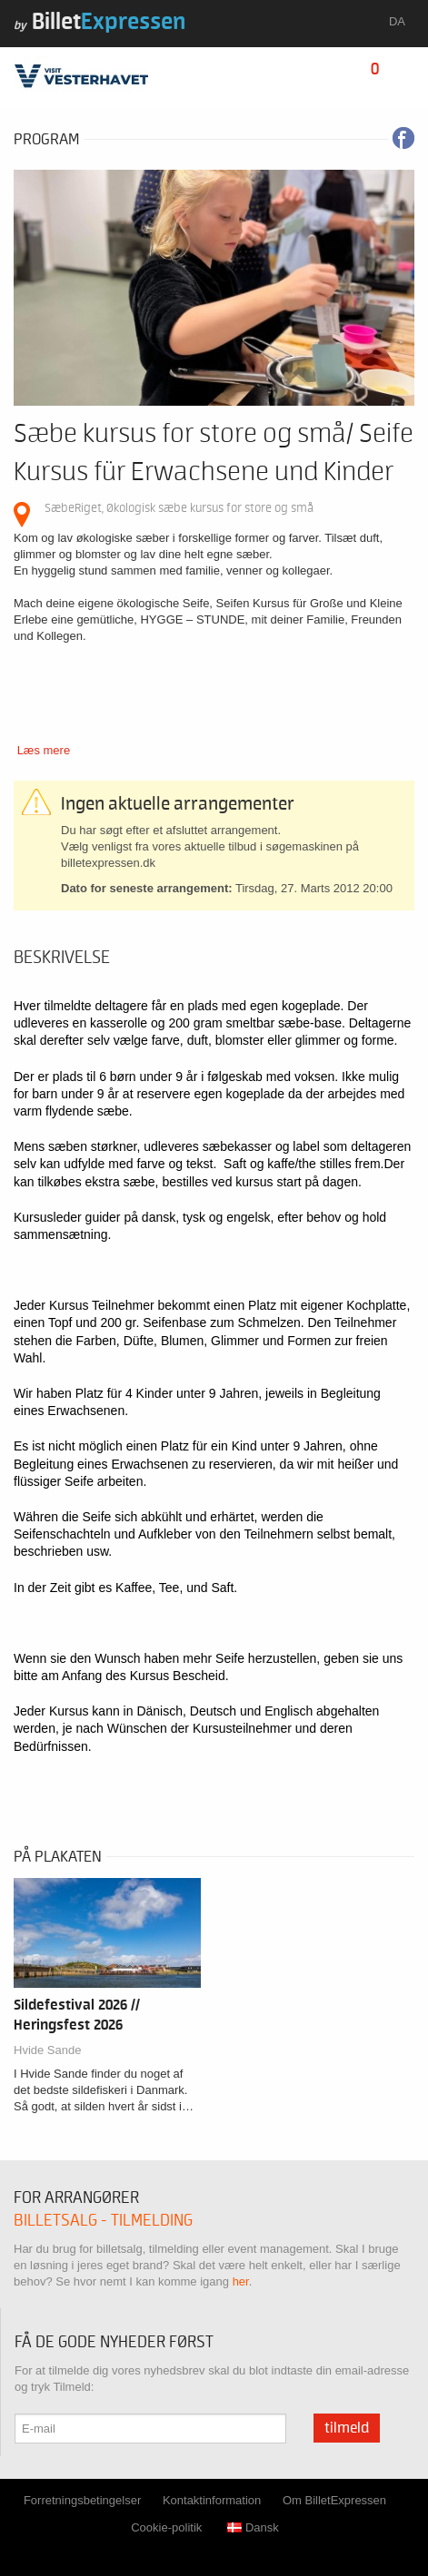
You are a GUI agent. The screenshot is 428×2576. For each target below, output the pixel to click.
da (397, 21)
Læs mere (44, 750)
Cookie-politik (166, 2527)
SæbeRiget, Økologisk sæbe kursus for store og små (179, 508)
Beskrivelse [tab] (62, 958)
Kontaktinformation (212, 2500)
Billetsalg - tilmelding (103, 2220)
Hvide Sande (47, 2050)
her (241, 2281)
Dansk (253, 2527)
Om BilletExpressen (334, 2500)
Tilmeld (346, 2428)
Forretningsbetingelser (82, 2500)
